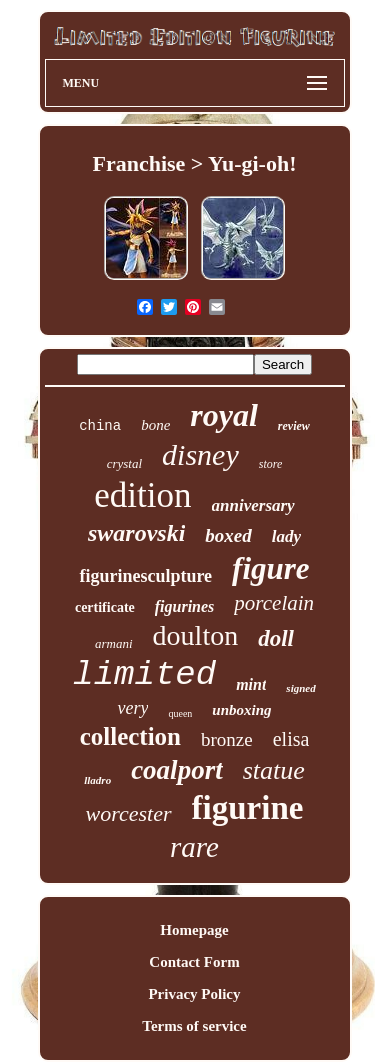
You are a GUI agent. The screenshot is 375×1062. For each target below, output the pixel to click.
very (132, 708)
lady (286, 536)
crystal (124, 463)
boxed (228, 535)
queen (180, 713)
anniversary (253, 505)
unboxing (241, 710)
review (294, 426)
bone (155, 425)
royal (224, 415)
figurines (185, 606)
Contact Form (194, 962)
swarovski (136, 533)
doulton (196, 635)
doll (276, 638)
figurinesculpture (145, 576)
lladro (97, 780)
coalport (177, 770)
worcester (129, 813)
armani (114, 643)
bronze (227, 739)
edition (142, 495)
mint (251, 684)
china (100, 426)
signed (300, 688)
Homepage (194, 930)
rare (194, 847)
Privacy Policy (194, 994)
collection (130, 736)
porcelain (274, 603)
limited (144, 675)
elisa (291, 739)
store (271, 464)
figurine (248, 808)
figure (271, 568)
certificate (105, 607)
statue (274, 770)
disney (200, 454)
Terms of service (194, 1026)
